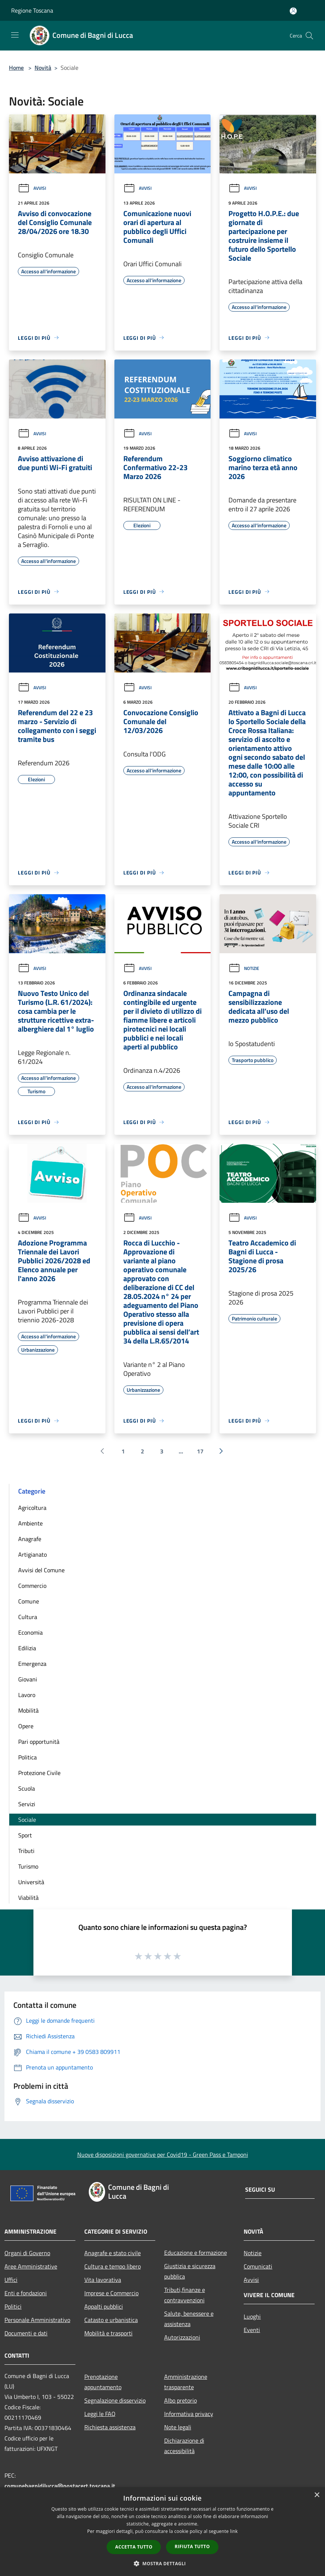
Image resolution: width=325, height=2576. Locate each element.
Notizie (243, 968)
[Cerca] (309, 35)
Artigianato (32, 1554)
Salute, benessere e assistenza (189, 2318)
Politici (13, 2306)
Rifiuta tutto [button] (192, 2546)
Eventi (252, 2329)
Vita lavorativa (102, 2279)
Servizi (26, 1804)
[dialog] (162, 2531)
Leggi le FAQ (100, 2413)
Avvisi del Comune (41, 1570)
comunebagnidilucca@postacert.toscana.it (59, 2485)
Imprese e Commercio (111, 2293)
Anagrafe (29, 1538)
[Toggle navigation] (14, 34)
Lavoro (26, 1694)
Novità (43, 67)
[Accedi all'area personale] (293, 11)
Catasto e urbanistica (111, 2319)
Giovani (27, 1679)
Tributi (26, 1850)
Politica (27, 1757)
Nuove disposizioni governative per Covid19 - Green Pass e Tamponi (162, 2154)
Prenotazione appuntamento (102, 2381)
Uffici (10, 2279)
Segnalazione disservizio (115, 2400)
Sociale (27, 1819)
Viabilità (28, 1897)
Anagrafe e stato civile (112, 2252)
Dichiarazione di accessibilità (184, 2445)
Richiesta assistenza (110, 2427)
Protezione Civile (39, 1772)
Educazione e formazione (195, 2252)
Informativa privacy (188, 2413)
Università (31, 1882)
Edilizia (27, 1648)
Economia (30, 1632)
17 (200, 1451)
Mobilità (28, 1710)
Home (16, 67)
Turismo (28, 1866)
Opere (25, 1726)
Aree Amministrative (30, 2266)
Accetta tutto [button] (133, 2547)
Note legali (177, 2427)
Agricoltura (32, 1507)
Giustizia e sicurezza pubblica (189, 2271)
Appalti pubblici (103, 2306)
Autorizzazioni (182, 2337)
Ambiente (30, 1523)
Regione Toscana (32, 10)
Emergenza (32, 1663)
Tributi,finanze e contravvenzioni (184, 2295)
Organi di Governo (27, 2252)
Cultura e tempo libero (112, 2266)
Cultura (27, 1616)
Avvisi (32, 188)
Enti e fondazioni (25, 2293)
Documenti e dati (26, 2333)
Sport (25, 1835)
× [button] (316, 2495)
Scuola (26, 1788)
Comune (28, 1601)
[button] (162, 2563)
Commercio (32, 1585)
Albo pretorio (180, 2400)
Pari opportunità (38, 1741)
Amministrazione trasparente (185, 2381)
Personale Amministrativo (37, 2319)
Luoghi (252, 2316)
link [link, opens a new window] (234, 2531)
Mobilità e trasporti (108, 2333)
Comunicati (258, 2266)
